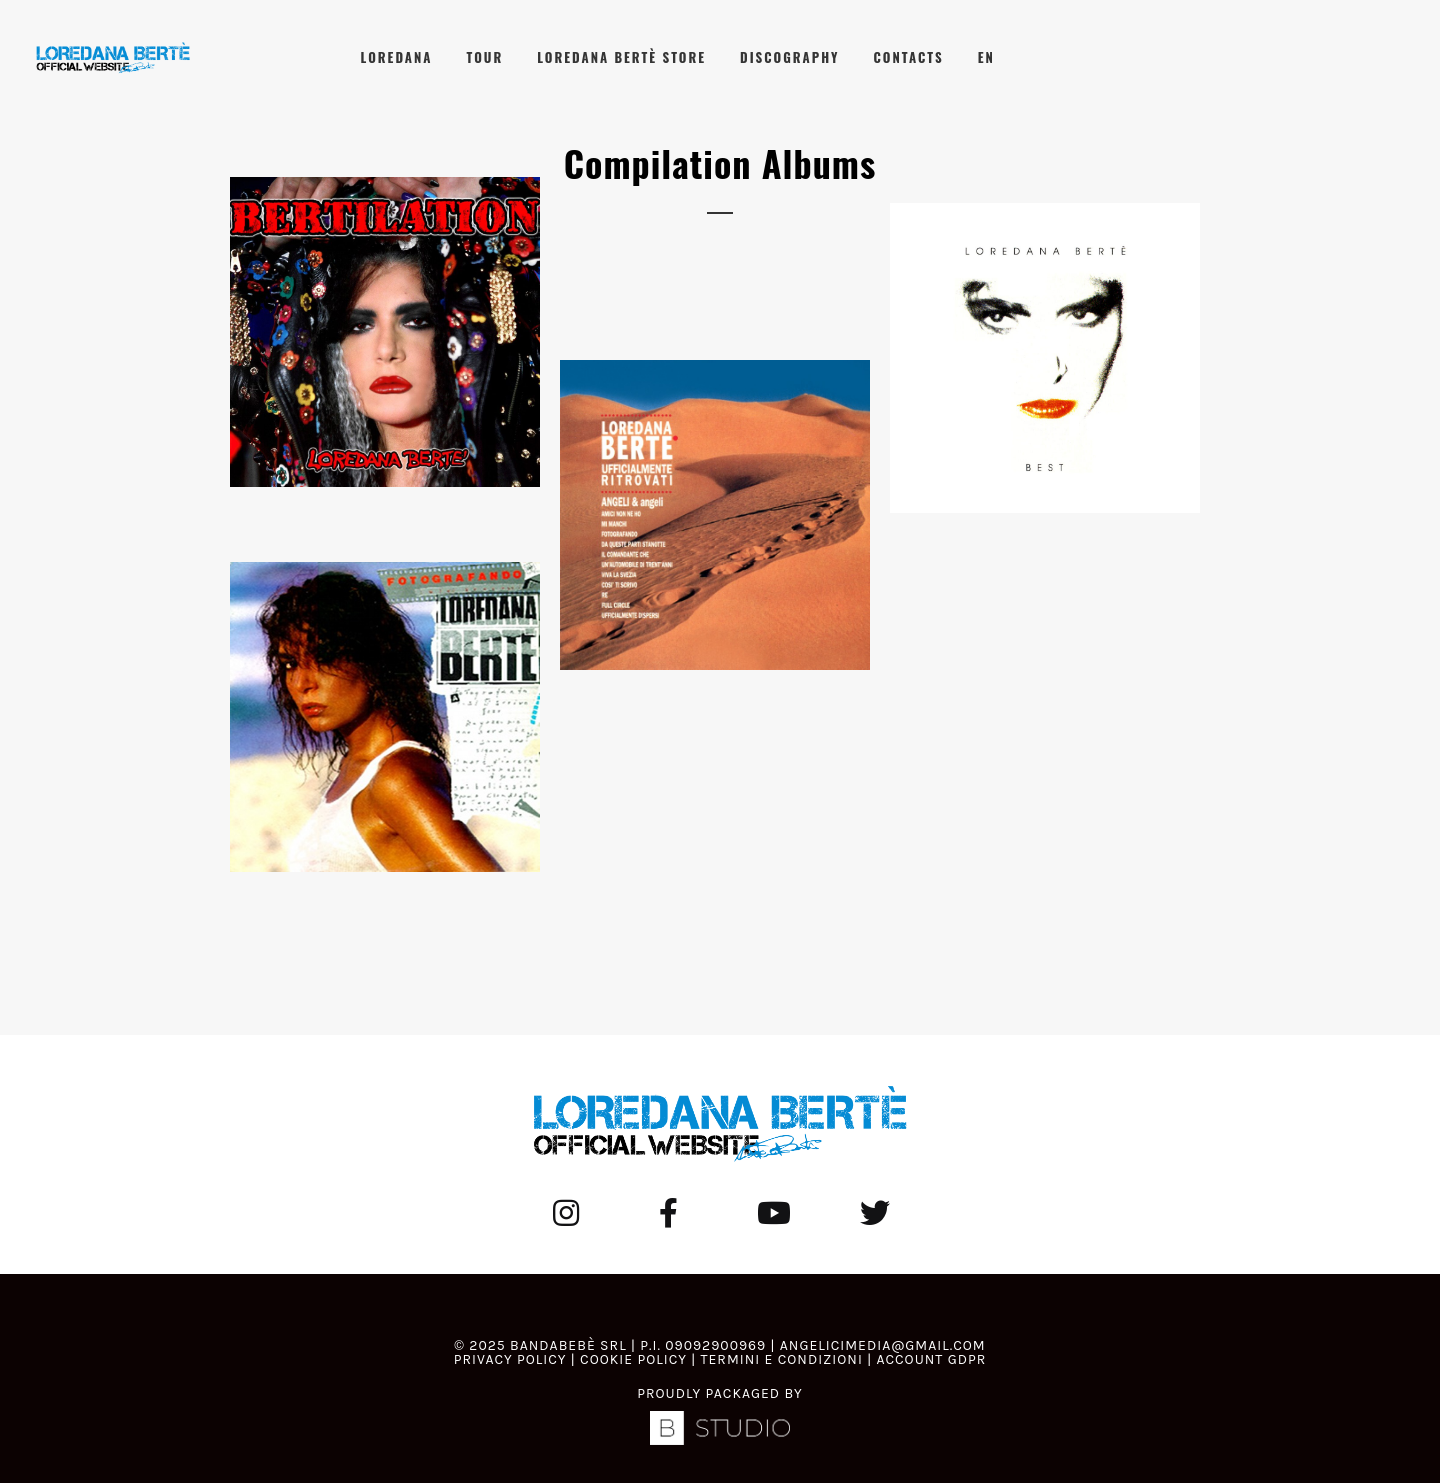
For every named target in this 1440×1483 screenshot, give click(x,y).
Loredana (397, 57)
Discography (789, 57)
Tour (484, 57)
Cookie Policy (633, 1359)
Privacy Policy (510, 1359)
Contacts (909, 57)
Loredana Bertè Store (621, 57)
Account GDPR (931, 1359)
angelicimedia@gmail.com (883, 1345)
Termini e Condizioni (781, 1359)
